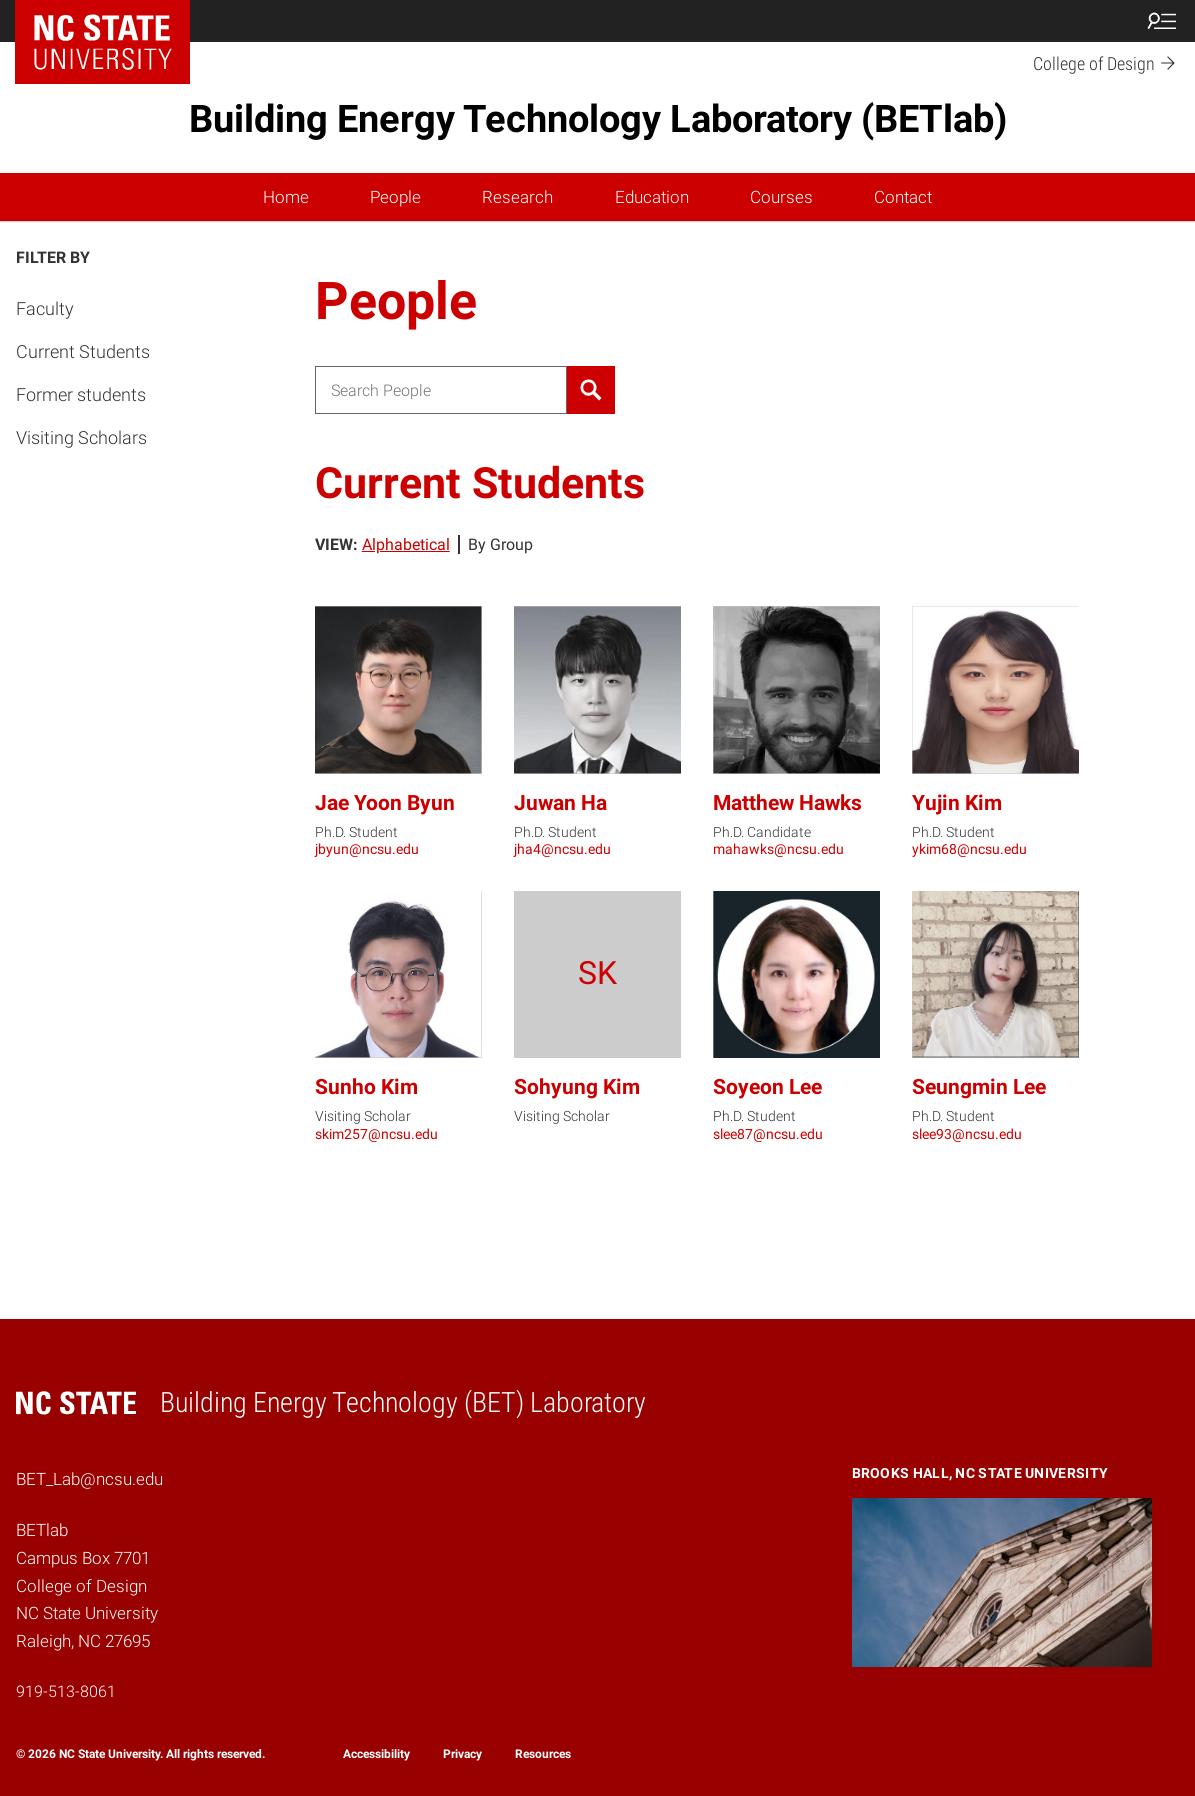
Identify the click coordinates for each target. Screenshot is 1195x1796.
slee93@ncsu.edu (967, 1134)
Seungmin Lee (979, 1087)
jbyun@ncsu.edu (367, 849)
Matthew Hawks (787, 803)
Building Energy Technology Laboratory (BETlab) (598, 119)
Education (652, 197)
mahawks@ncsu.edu (778, 849)
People (395, 197)
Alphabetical (406, 544)
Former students (81, 394)
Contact (903, 197)
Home (286, 197)
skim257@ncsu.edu (376, 1134)
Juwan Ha (560, 803)
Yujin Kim (957, 803)
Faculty (45, 308)
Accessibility (376, 1754)
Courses (781, 197)
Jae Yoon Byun (385, 803)
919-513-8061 (66, 1691)
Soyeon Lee (767, 1087)
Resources (543, 1754)
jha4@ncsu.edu (562, 849)
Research (517, 197)
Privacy (462, 1754)
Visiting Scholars (81, 437)
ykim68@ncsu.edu (969, 849)
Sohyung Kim (577, 1087)
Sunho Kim (366, 1087)
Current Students (83, 351)
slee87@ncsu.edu (768, 1134)
